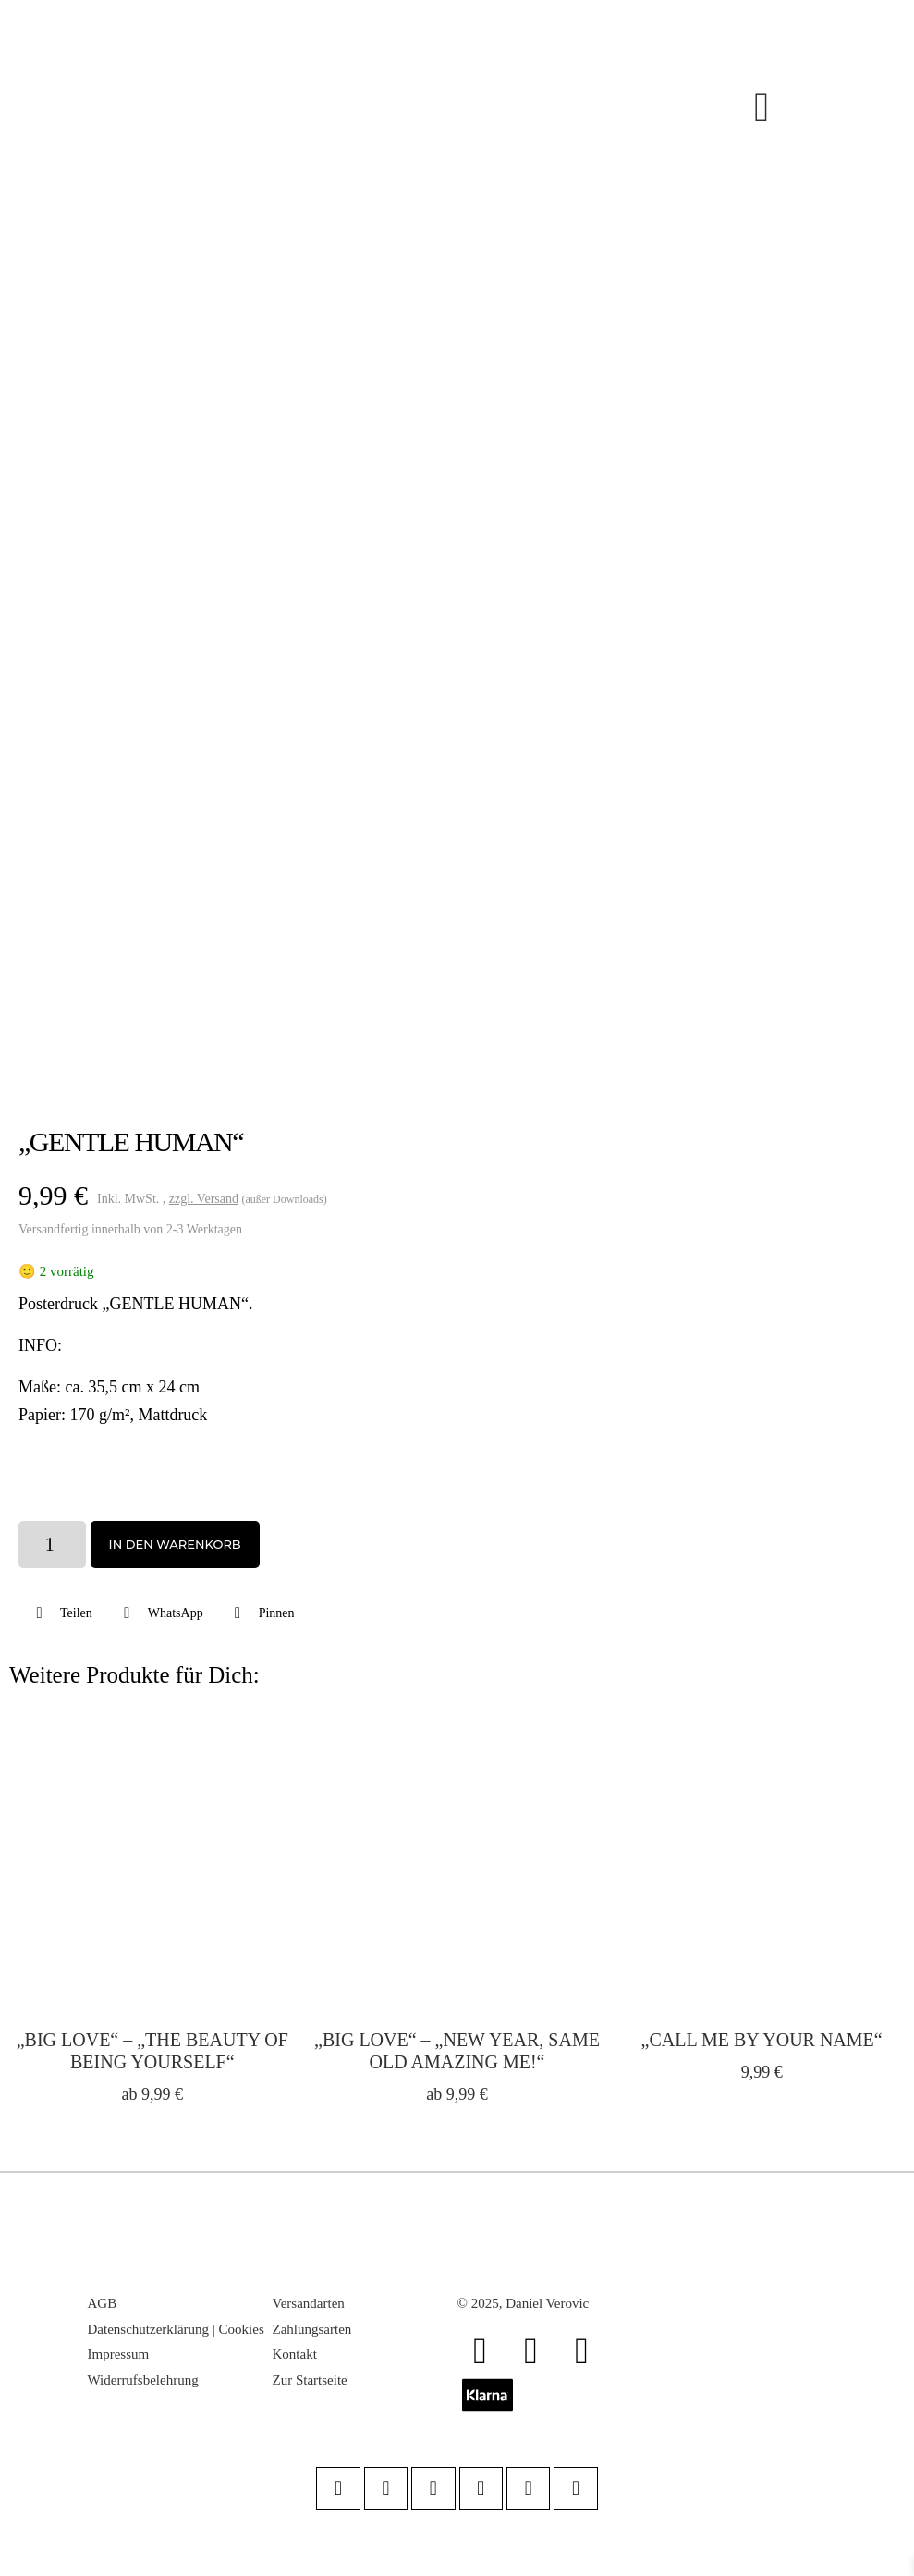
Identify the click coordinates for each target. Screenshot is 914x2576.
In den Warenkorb (175, 1544)
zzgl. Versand (203, 1199)
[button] (62, 1613)
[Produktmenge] (52, 1544)
